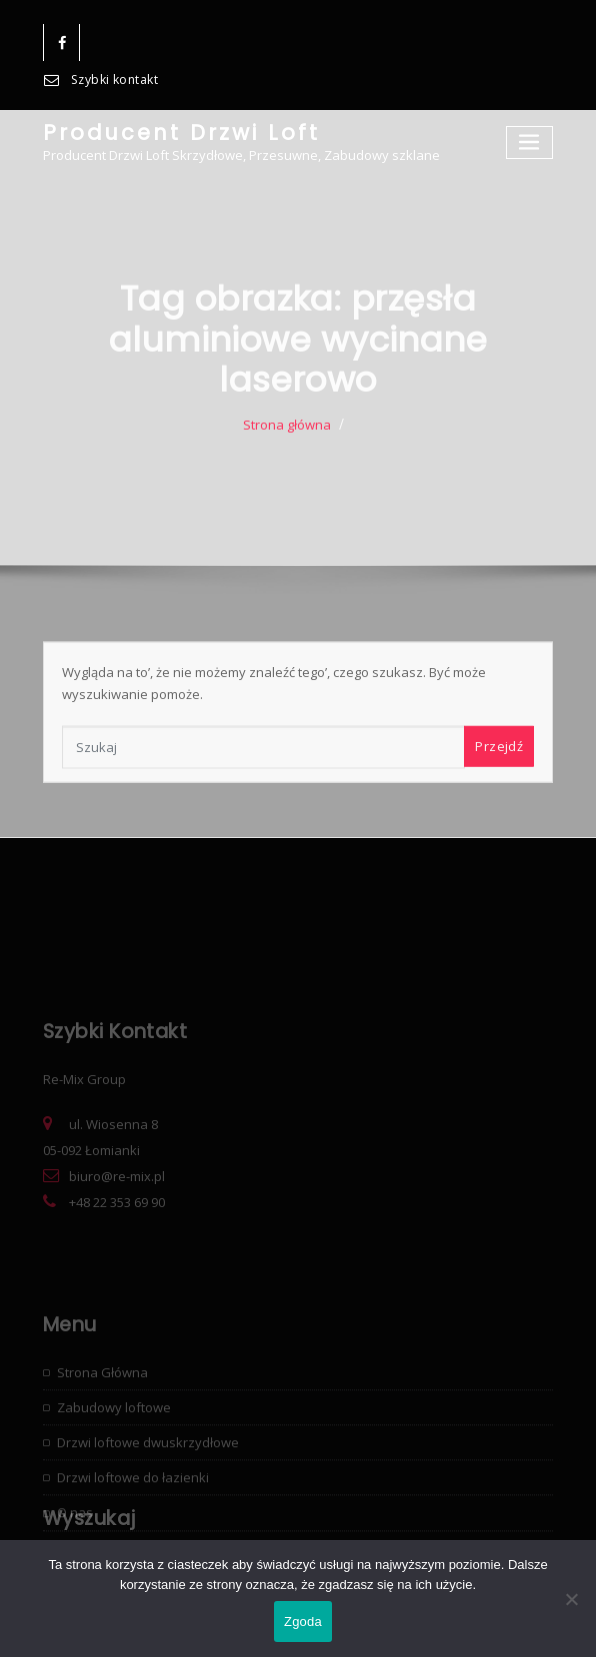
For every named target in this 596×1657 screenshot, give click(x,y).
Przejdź (499, 771)
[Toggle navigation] (530, 142)
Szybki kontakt (114, 79)
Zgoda (303, 1621)
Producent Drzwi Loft (181, 132)
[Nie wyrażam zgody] (571, 1599)
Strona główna (287, 454)
